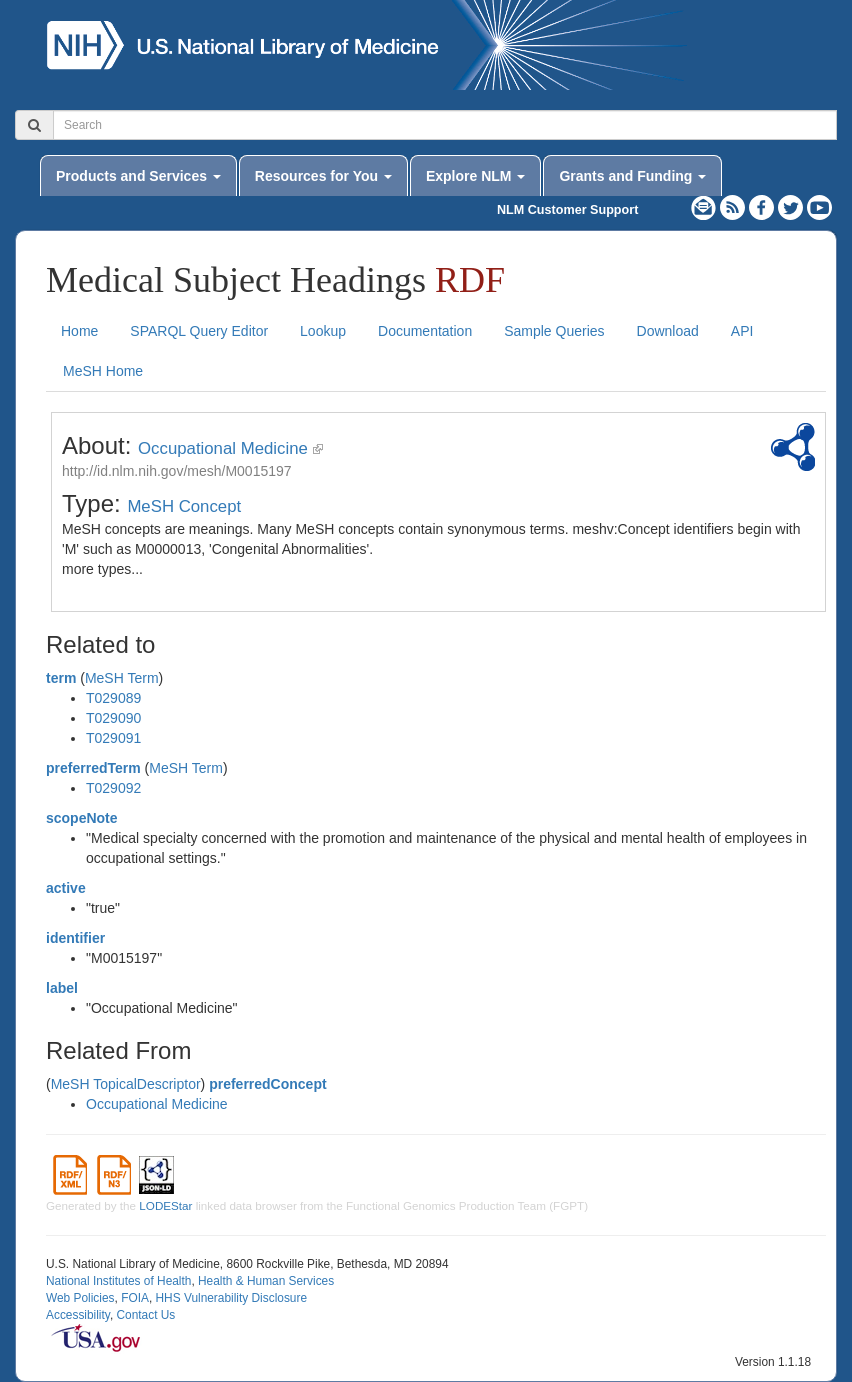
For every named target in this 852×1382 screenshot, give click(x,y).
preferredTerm (93, 768)
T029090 (113, 718)
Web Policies (80, 1298)
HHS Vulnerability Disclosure (231, 1298)
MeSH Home (103, 371)
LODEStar (165, 1205)
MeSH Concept (184, 506)
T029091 (113, 738)
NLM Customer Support (567, 210)
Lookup (323, 331)
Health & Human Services (266, 1281)
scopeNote (82, 818)
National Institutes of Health (118, 1281)
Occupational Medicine (223, 448)
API (742, 331)
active (66, 888)
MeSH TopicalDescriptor (126, 1084)
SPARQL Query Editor (199, 331)
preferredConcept (267, 1084)
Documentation (425, 331)
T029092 (113, 788)
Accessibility (78, 1315)
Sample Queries (554, 331)
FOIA (135, 1298)
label (62, 988)
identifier (75, 938)
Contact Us (145, 1315)
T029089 (113, 698)
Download (668, 331)
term (61, 678)
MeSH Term (122, 678)
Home (79, 331)
